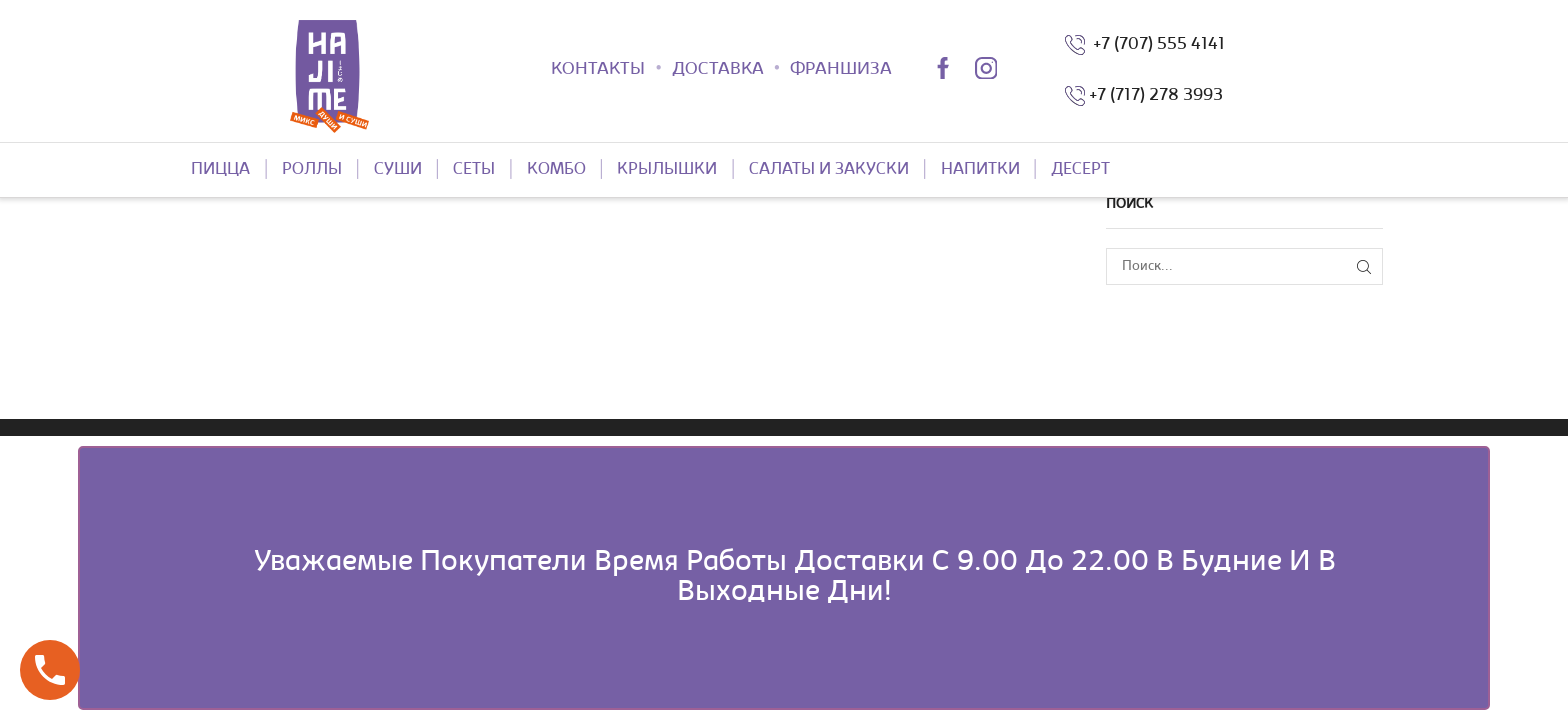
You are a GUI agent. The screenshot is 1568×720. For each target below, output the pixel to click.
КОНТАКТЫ (598, 70)
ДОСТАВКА (718, 70)
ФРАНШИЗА (841, 70)
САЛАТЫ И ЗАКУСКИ (829, 170)
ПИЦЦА (220, 170)
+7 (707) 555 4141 (1155, 45)
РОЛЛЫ (312, 170)
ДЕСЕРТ (1080, 170)
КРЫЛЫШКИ (667, 170)
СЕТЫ (474, 170)
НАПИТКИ (980, 170)
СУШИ (398, 170)
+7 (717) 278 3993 (1156, 96)
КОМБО (556, 170)
